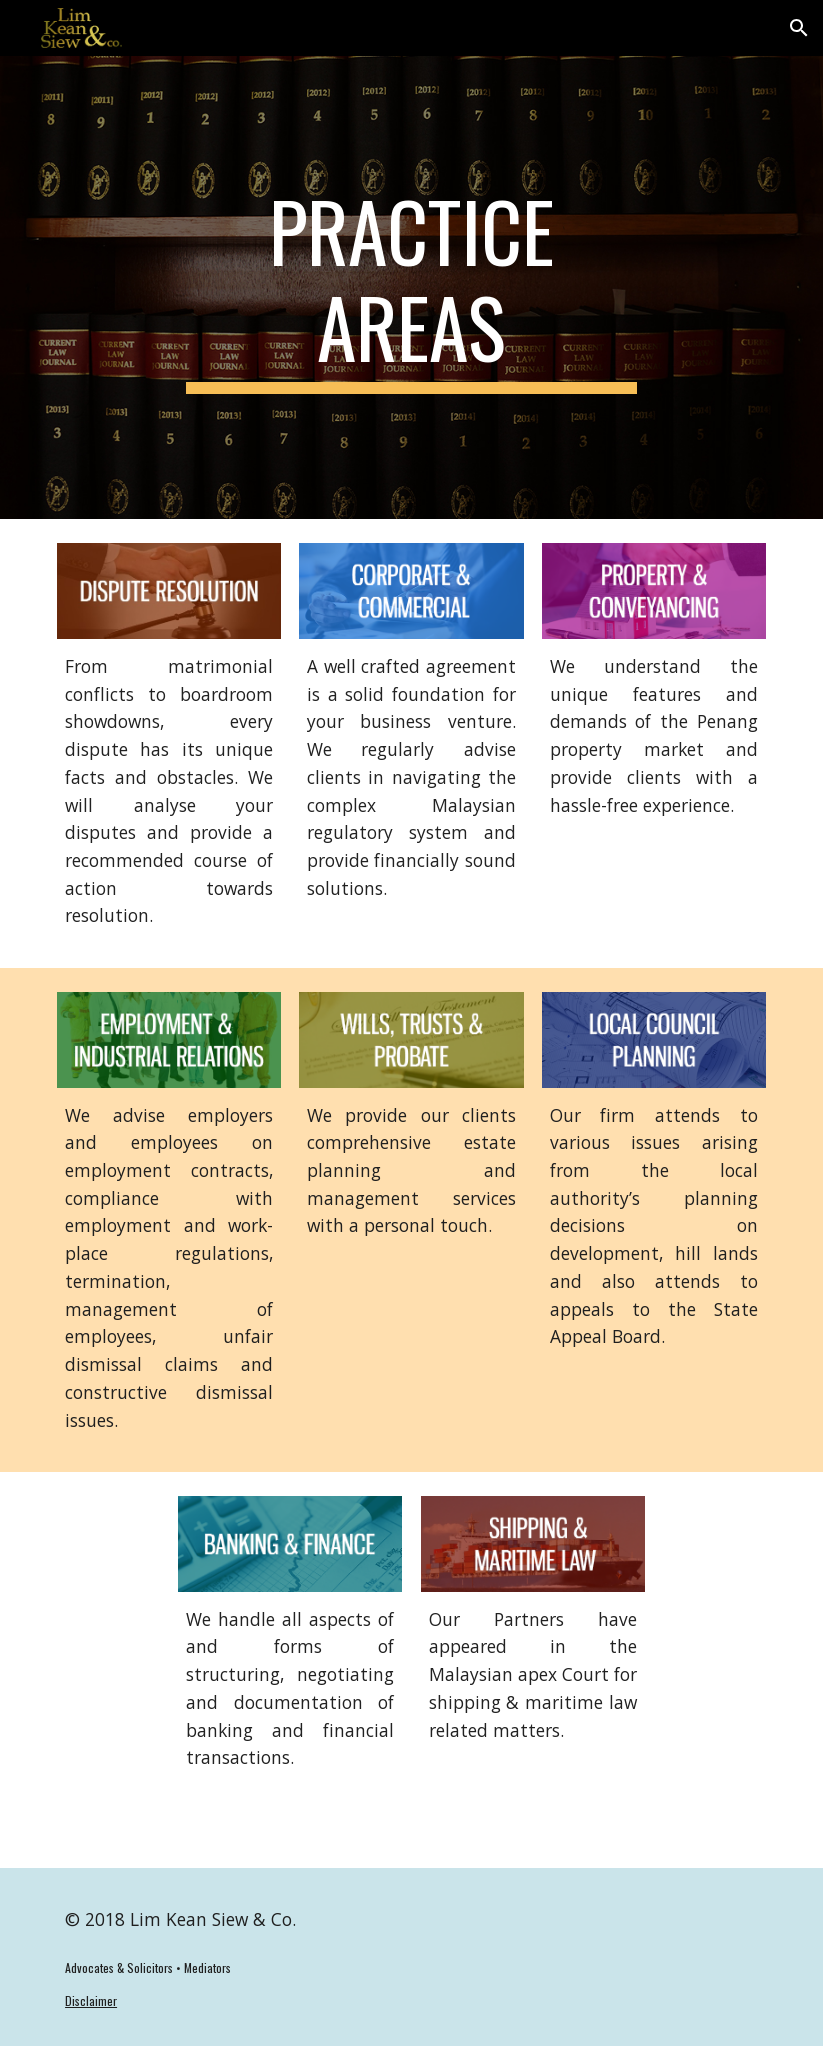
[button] (799, 28)
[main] (411, 288)
